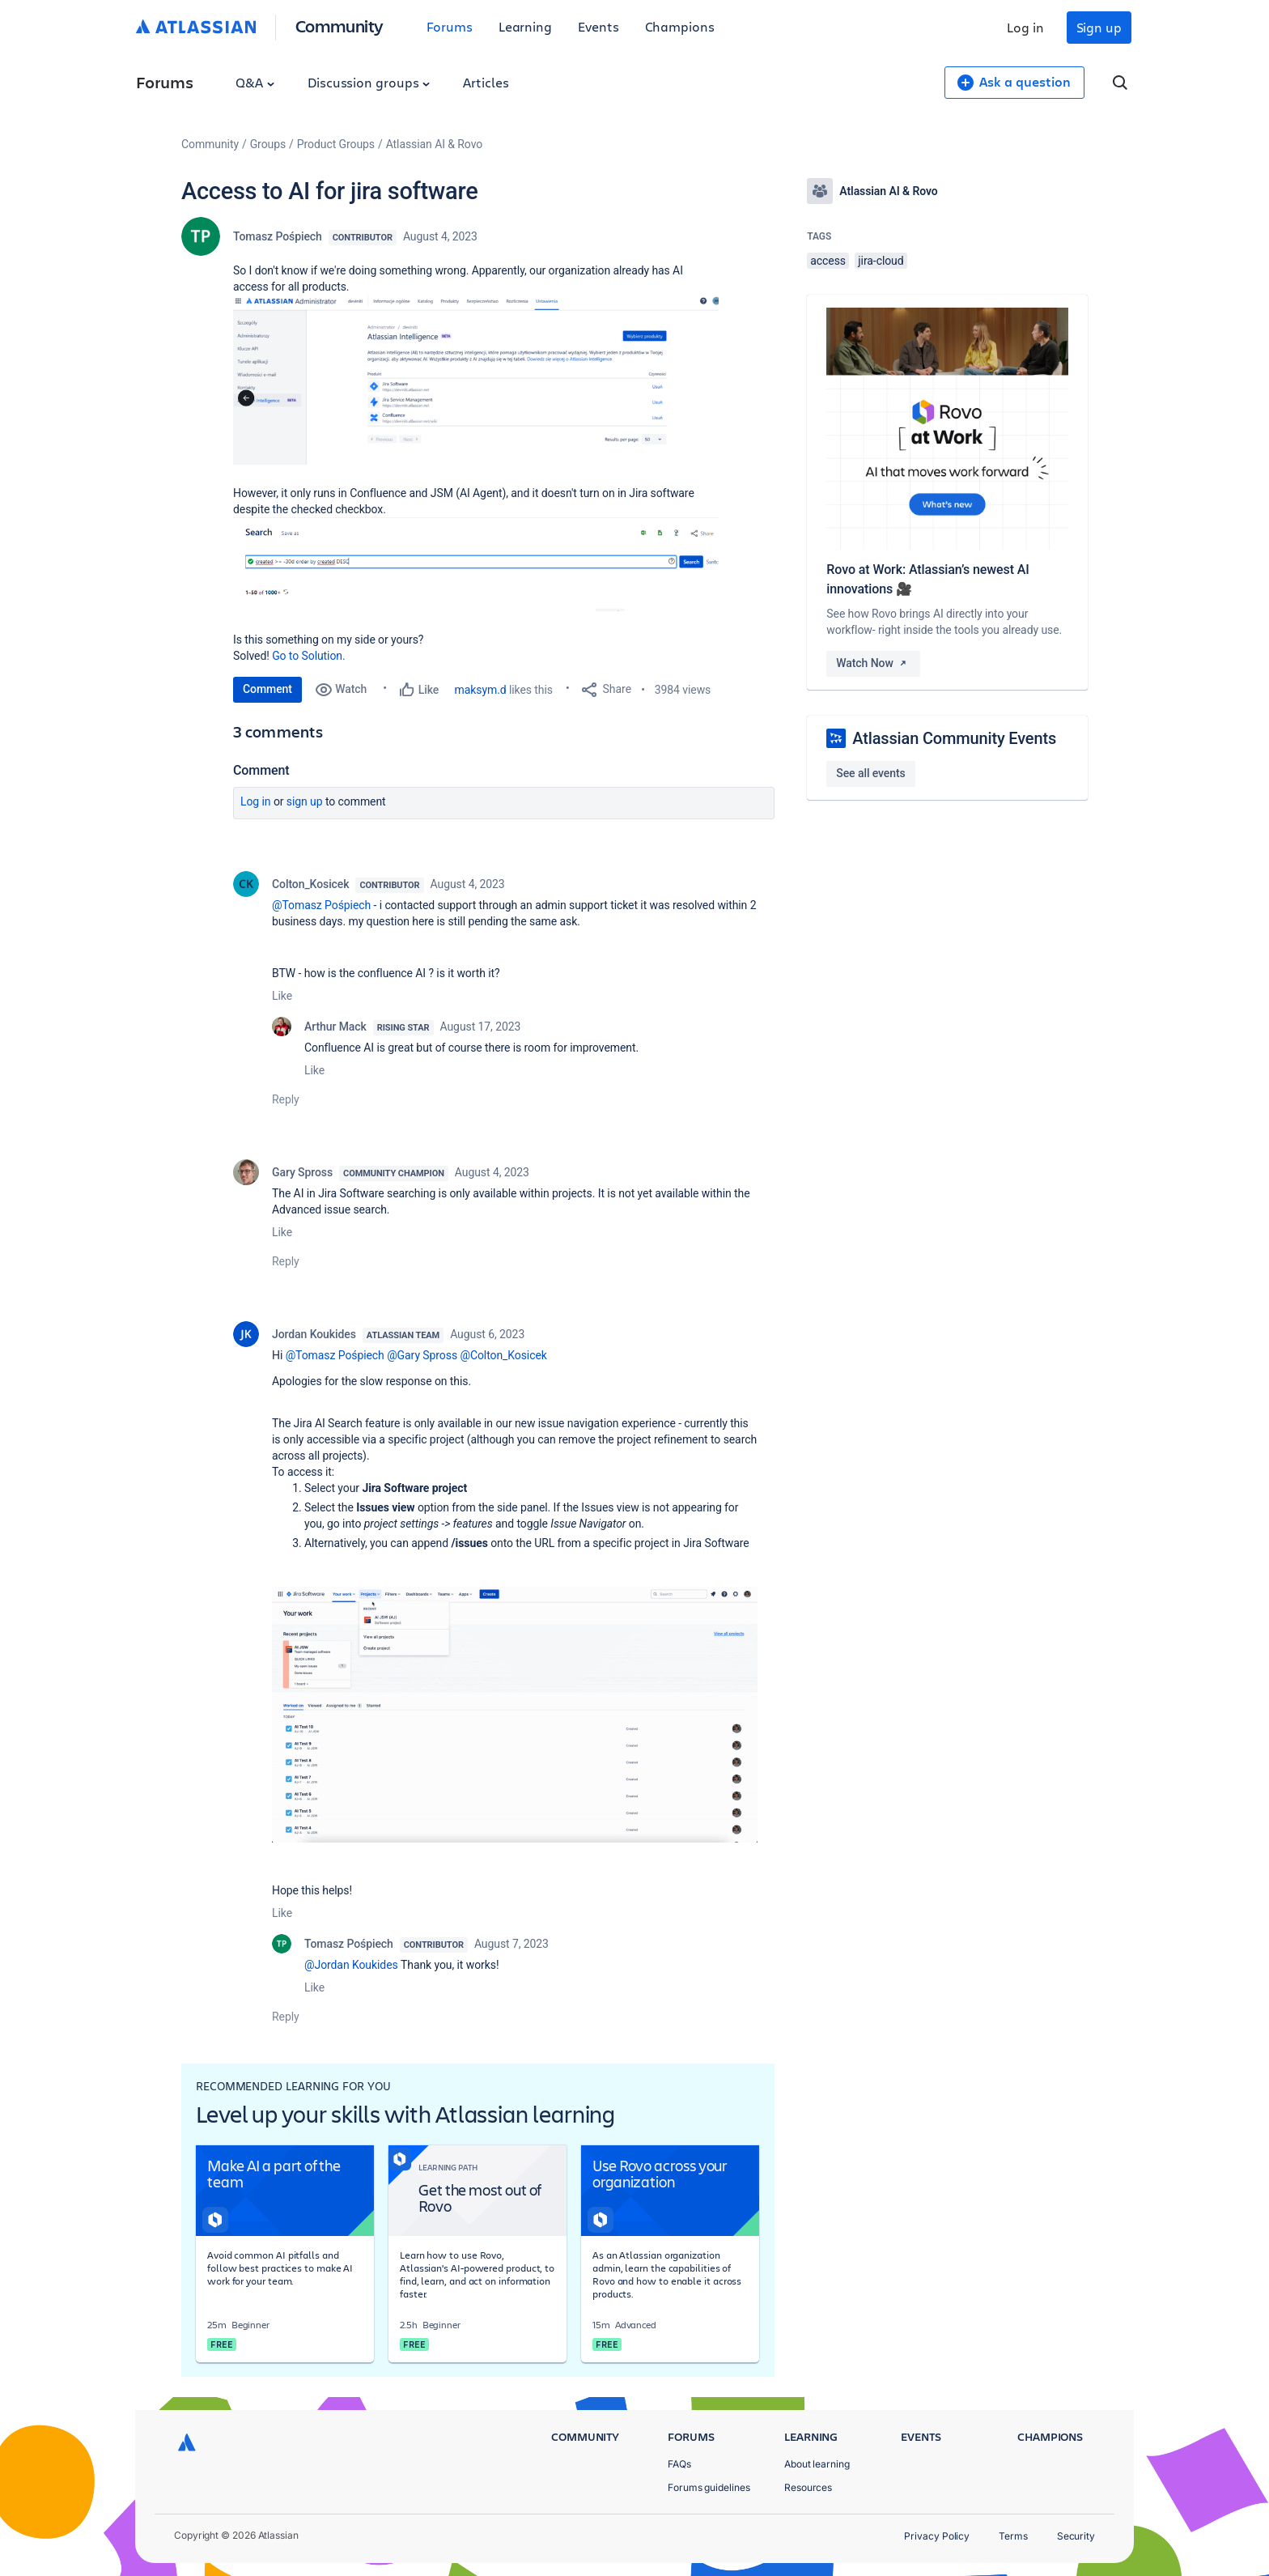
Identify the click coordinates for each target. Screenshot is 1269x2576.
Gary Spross (302, 1172)
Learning (525, 26)
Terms (1013, 2536)
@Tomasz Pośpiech (321, 905)
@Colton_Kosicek (503, 1355)
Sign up (1099, 27)
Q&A (255, 82)
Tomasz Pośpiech (277, 236)
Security (1076, 2536)
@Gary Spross (422, 1355)
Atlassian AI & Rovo (434, 144)
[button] (476, 380)
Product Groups (336, 144)
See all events (870, 773)
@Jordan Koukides (351, 1964)
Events (598, 26)
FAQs (679, 2464)
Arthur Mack (335, 1026)
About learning (817, 2464)
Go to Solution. (308, 655)
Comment (267, 688)
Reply (285, 1099)
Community (339, 25)
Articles (485, 82)
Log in (1025, 27)
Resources (808, 2487)
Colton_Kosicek (310, 884)
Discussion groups (369, 82)
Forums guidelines (709, 2487)
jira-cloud (880, 260)
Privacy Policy (937, 2536)
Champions (680, 26)
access (828, 260)
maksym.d (481, 689)
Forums (450, 26)
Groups (268, 144)
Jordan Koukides (314, 1334)
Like (282, 995)
